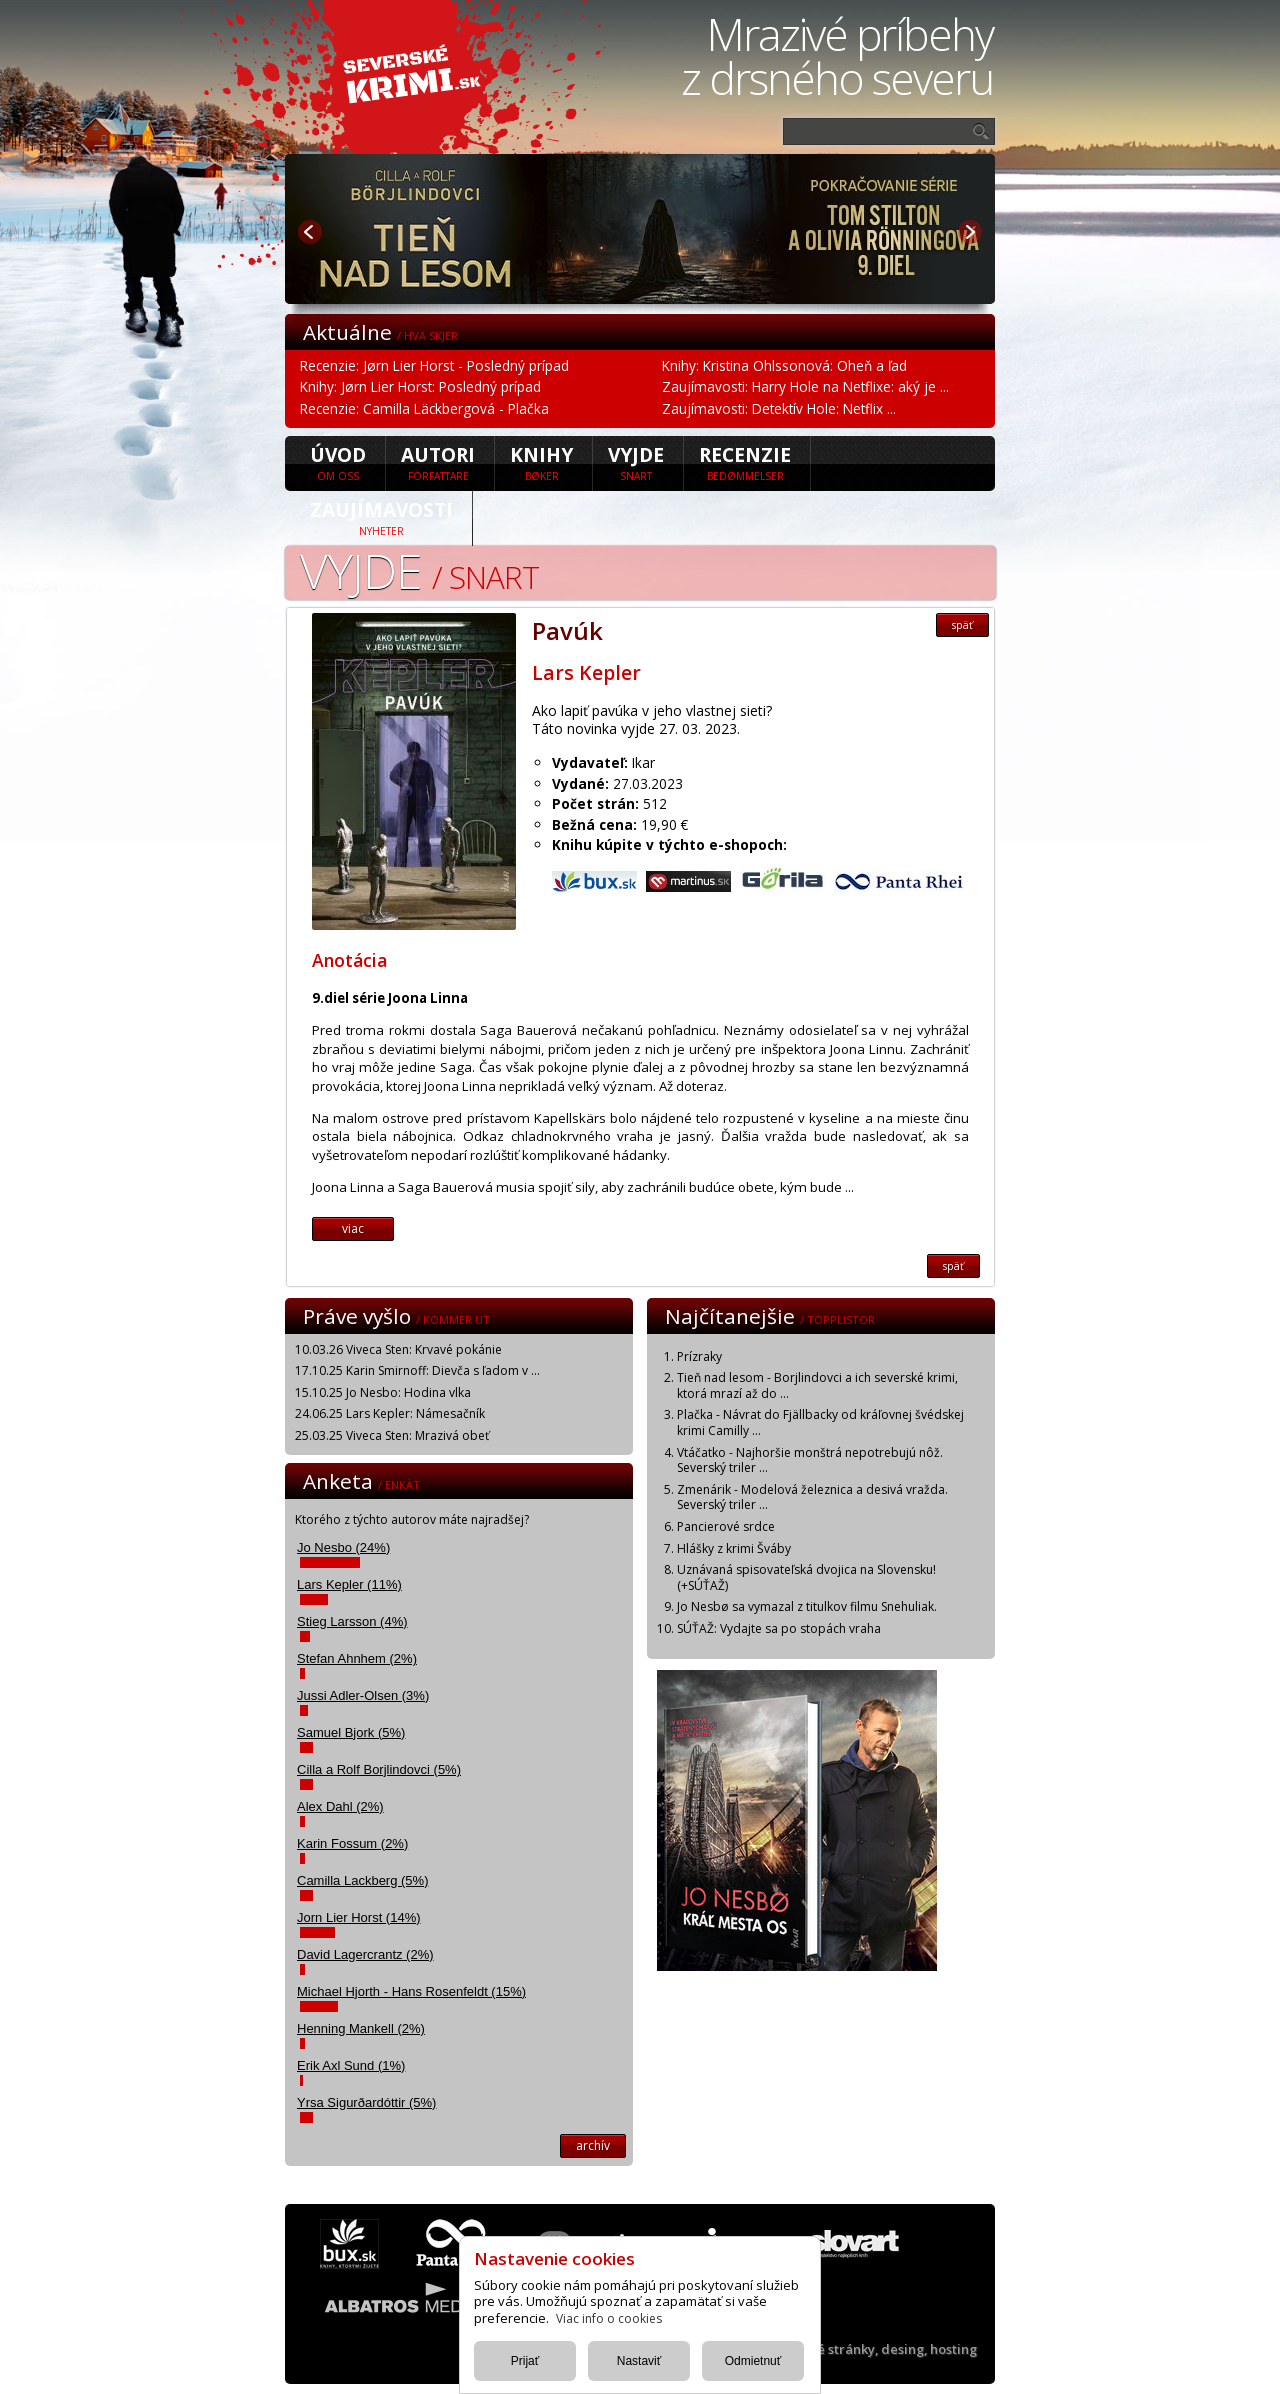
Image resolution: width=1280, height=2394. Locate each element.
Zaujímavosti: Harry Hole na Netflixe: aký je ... (805, 386)
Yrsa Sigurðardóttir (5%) (366, 2102)
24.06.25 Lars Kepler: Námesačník (390, 1413)
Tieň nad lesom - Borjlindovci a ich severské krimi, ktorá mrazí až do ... (817, 1385)
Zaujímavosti (381, 517)
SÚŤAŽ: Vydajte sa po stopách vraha (779, 1628)
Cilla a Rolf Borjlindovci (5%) (379, 1769)
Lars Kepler (586, 672)
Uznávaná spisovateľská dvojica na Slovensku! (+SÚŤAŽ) (806, 1577)
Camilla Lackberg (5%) (363, 1880)
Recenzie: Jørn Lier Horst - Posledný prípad (434, 365)
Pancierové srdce (726, 1526)
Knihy (541, 462)
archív (593, 2145)
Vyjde (636, 462)
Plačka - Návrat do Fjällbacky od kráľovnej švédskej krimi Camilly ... (820, 1422)
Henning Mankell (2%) (361, 2028)
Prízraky (699, 1356)
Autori (438, 462)
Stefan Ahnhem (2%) (357, 1658)
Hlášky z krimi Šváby (734, 1548)
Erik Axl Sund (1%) (351, 2065)
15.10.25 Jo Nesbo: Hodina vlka (383, 1392)
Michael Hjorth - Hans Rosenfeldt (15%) (411, 1991)
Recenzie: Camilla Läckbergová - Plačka (424, 408)
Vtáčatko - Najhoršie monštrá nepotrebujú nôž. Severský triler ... (810, 1460)
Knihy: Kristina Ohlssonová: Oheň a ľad (784, 365)
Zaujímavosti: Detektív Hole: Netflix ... (779, 408)
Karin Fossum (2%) (352, 1843)
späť (962, 625)
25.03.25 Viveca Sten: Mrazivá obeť (392, 1435)
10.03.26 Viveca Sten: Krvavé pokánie (398, 1349)
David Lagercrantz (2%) (365, 1954)
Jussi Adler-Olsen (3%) (363, 1695)
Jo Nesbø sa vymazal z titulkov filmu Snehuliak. (807, 1606)
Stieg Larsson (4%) (352, 1621)
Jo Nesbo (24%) (343, 1547)
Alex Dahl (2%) (340, 1806)
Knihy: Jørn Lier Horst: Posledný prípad (420, 386)
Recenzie (745, 462)
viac (353, 1228)
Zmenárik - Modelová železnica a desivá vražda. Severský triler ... (812, 1497)
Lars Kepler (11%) (349, 1584)
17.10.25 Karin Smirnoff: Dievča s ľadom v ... (417, 1370)
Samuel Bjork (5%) (351, 1732)
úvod (338, 462)
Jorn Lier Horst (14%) (359, 1917)
